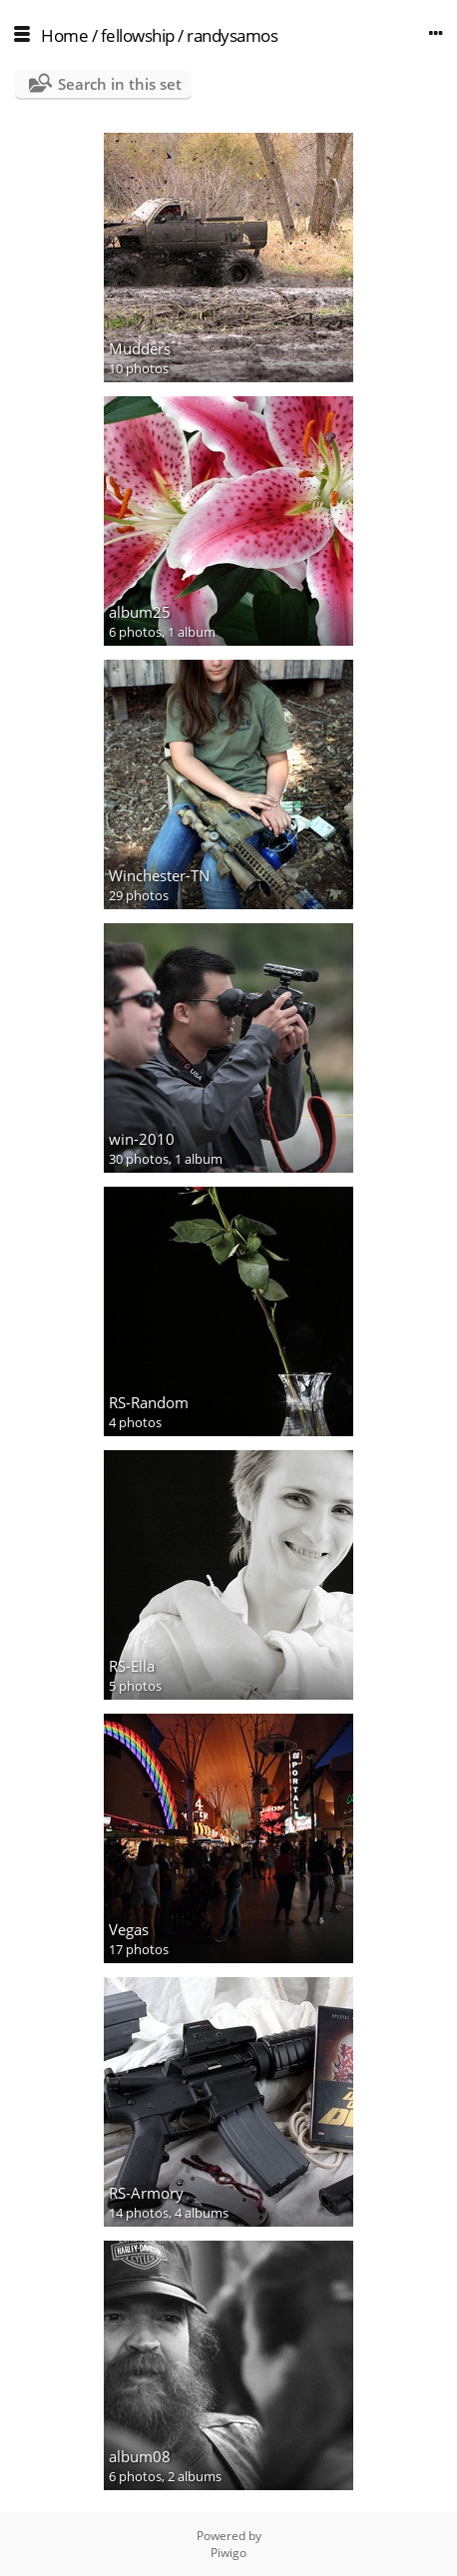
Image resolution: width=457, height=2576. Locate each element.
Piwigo (228, 2552)
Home (64, 35)
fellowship (138, 35)
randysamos (232, 35)
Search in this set (120, 84)
